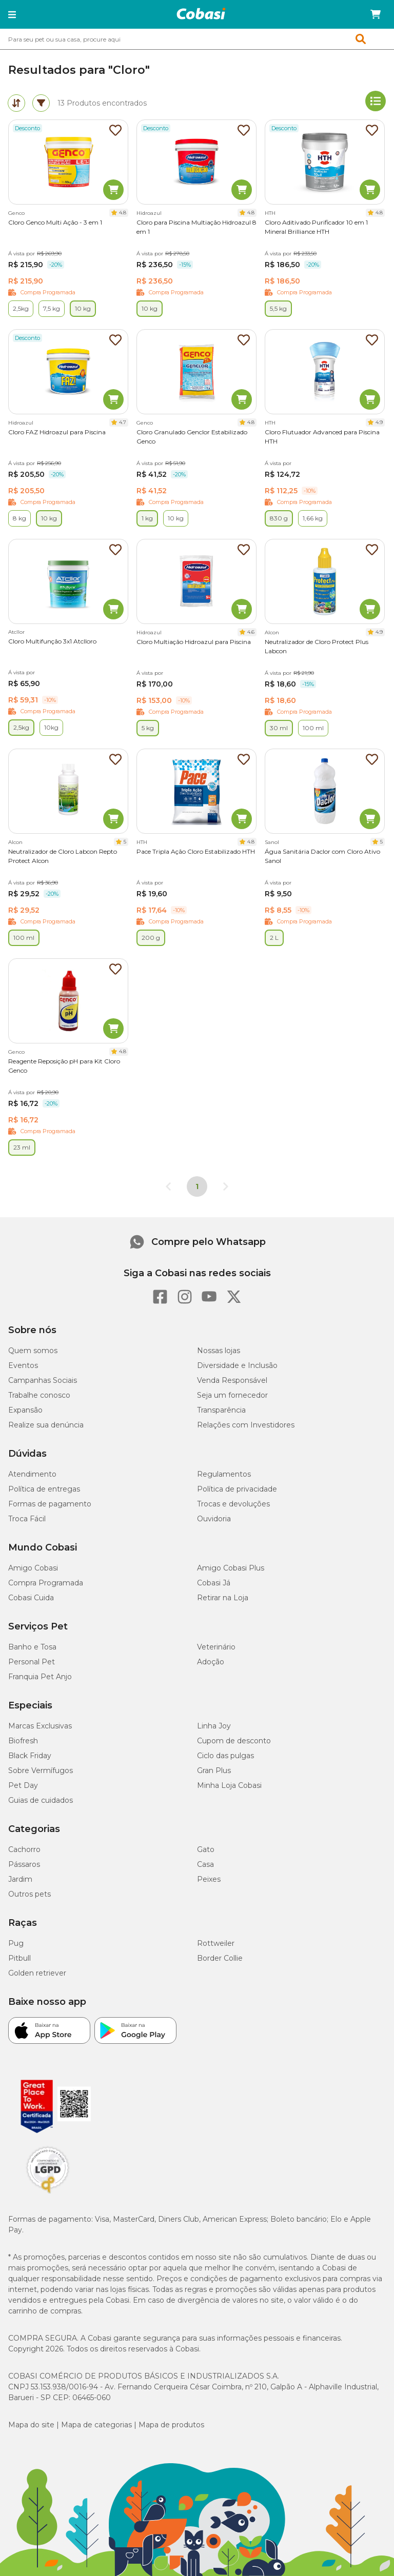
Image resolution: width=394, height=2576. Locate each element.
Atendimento (32, 1474)
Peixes (209, 1879)
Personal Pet (31, 1661)
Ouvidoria (214, 1518)
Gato (205, 1849)
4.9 (379, 422)
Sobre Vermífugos (40, 1770)
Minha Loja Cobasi (229, 1785)
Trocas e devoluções (233, 1503)
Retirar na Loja (222, 1597)
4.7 (122, 422)
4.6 (250, 632)
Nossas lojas (218, 1350)
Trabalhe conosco (39, 1395)
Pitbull (19, 1958)
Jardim (20, 1879)
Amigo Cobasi (33, 1568)
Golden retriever (37, 1973)
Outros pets (29, 1894)
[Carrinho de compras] (375, 14)
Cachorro (24, 1849)
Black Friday (29, 1755)
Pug (16, 1943)
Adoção (210, 1661)
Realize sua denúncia (46, 1425)
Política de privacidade (237, 1489)
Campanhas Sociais (42, 1380)
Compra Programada (45, 1582)
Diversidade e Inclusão (237, 1365)
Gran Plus (214, 1770)
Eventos (23, 1365)
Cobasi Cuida (31, 1597)
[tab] (16, 103)
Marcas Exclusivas (40, 1725)
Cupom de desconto (234, 1740)
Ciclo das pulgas (225, 1755)
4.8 (122, 212)
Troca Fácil (27, 1518)
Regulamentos (224, 1474)
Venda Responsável (232, 1380)
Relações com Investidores (245, 1425)
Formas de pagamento (49, 1503)
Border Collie (220, 1958)
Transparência (221, 1410)
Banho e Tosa (32, 1647)
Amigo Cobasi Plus (230, 1568)
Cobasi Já (213, 1582)
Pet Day (23, 1785)
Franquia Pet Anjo (40, 1676)
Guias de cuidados (40, 1800)
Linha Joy (214, 1725)
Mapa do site (31, 2424)
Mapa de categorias (96, 2424)
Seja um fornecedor (232, 1395)
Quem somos (32, 1350)
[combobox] (197, 39)
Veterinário (216, 1647)
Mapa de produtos (171, 2424)
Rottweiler (215, 1943)
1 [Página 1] (197, 1186)
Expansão (25, 1410)
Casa (205, 1864)
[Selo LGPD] (48, 2193)
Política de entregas (44, 1489)
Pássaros (24, 1864)
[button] (12, 14)
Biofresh (23, 1740)
